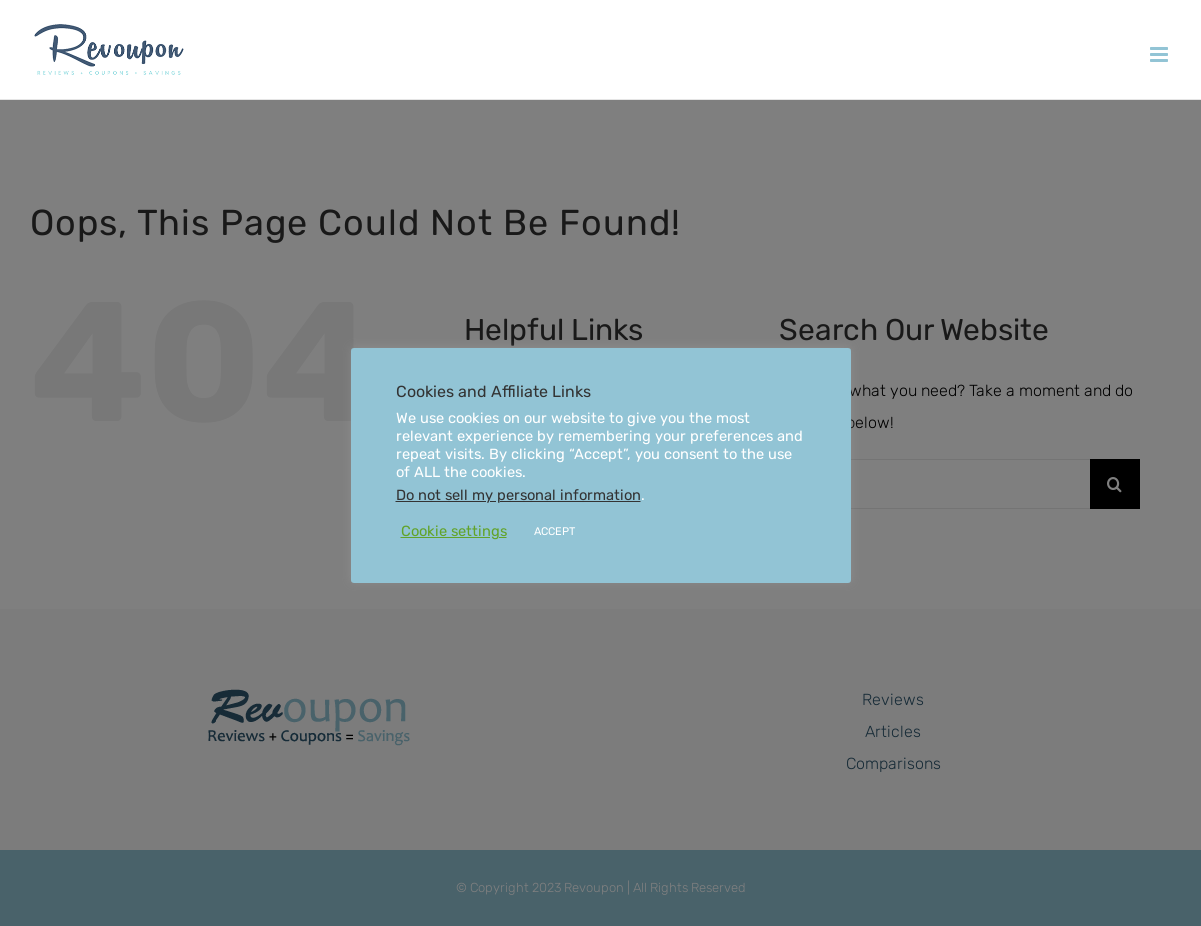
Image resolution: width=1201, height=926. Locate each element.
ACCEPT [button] (554, 531)
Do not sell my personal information (518, 495)
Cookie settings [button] (454, 531)
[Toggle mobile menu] (1160, 54)
